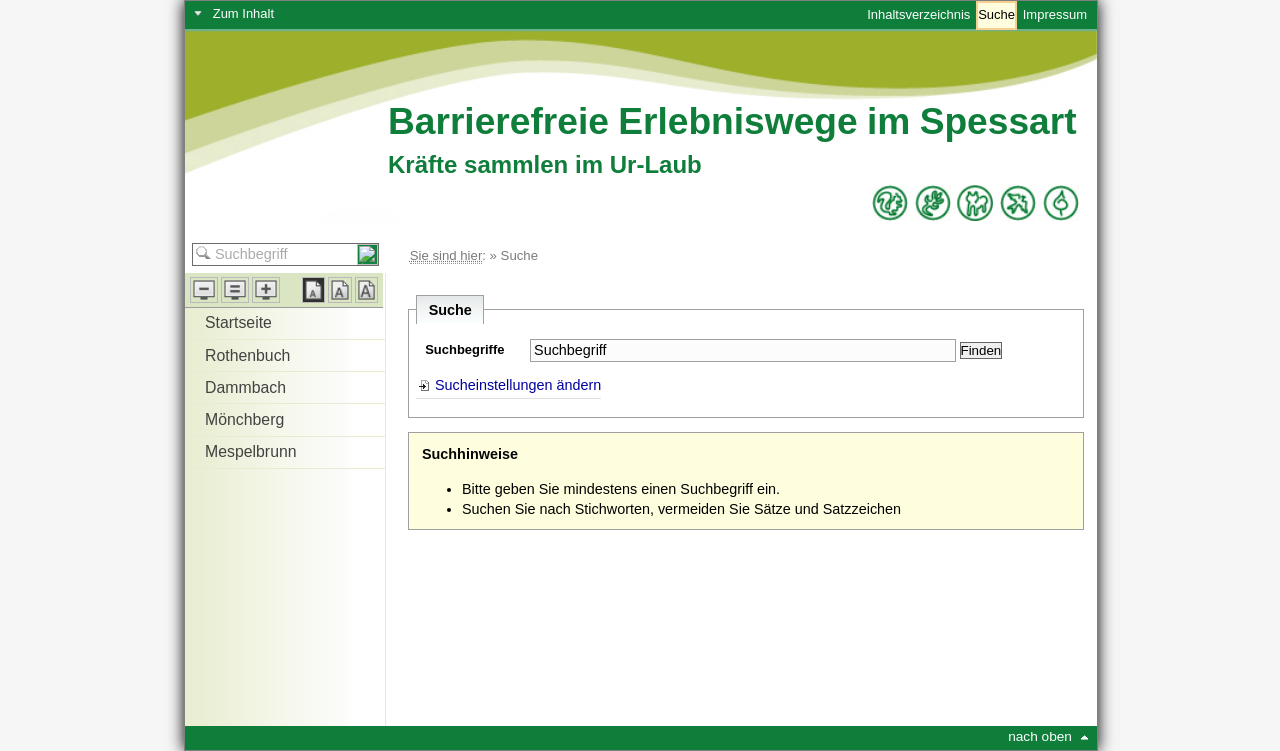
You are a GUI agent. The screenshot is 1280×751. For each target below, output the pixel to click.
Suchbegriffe (464, 349)
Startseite (238, 322)
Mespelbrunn (251, 451)
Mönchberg (244, 419)
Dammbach (245, 387)
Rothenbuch (247, 355)
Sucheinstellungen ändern (518, 385)
